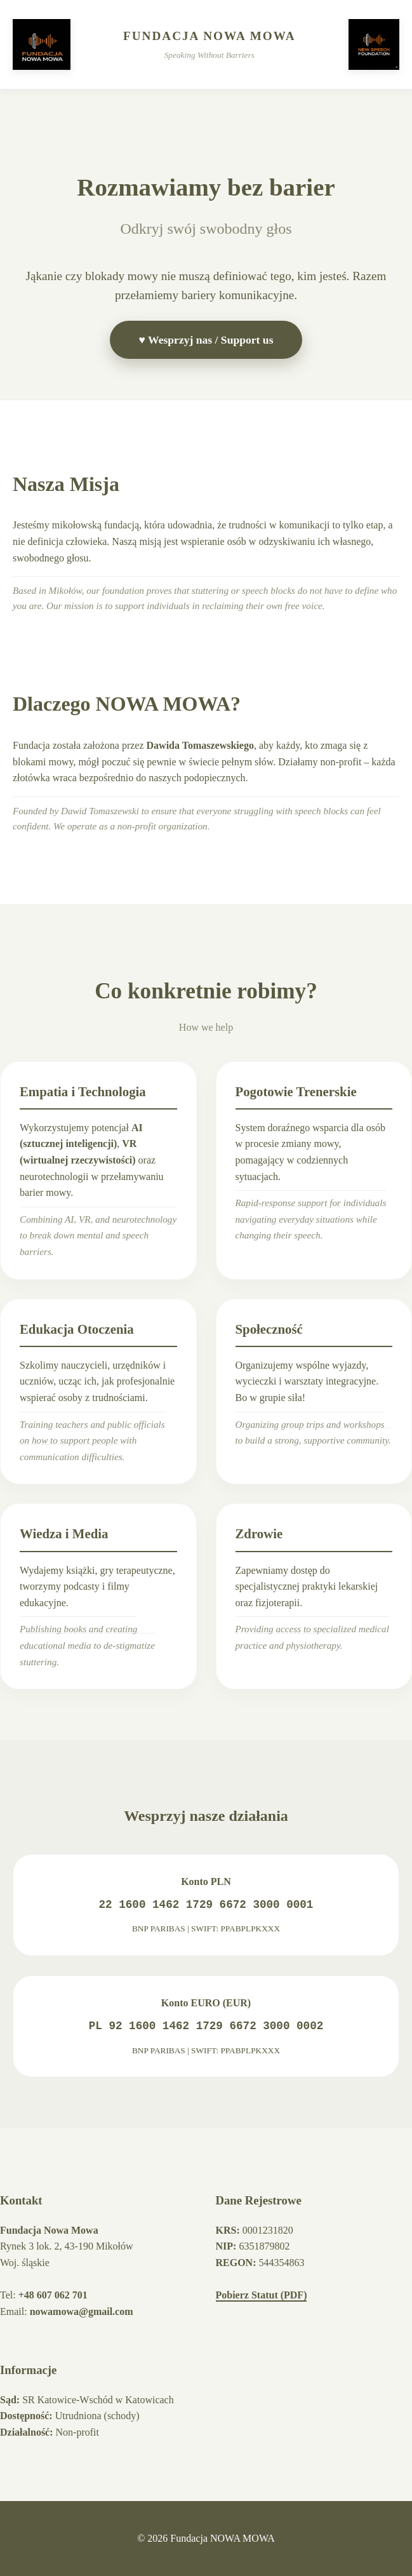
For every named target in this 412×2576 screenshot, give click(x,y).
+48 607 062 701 (53, 2295)
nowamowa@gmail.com (81, 2311)
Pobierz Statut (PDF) (261, 2295)
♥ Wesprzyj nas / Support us (205, 339)
